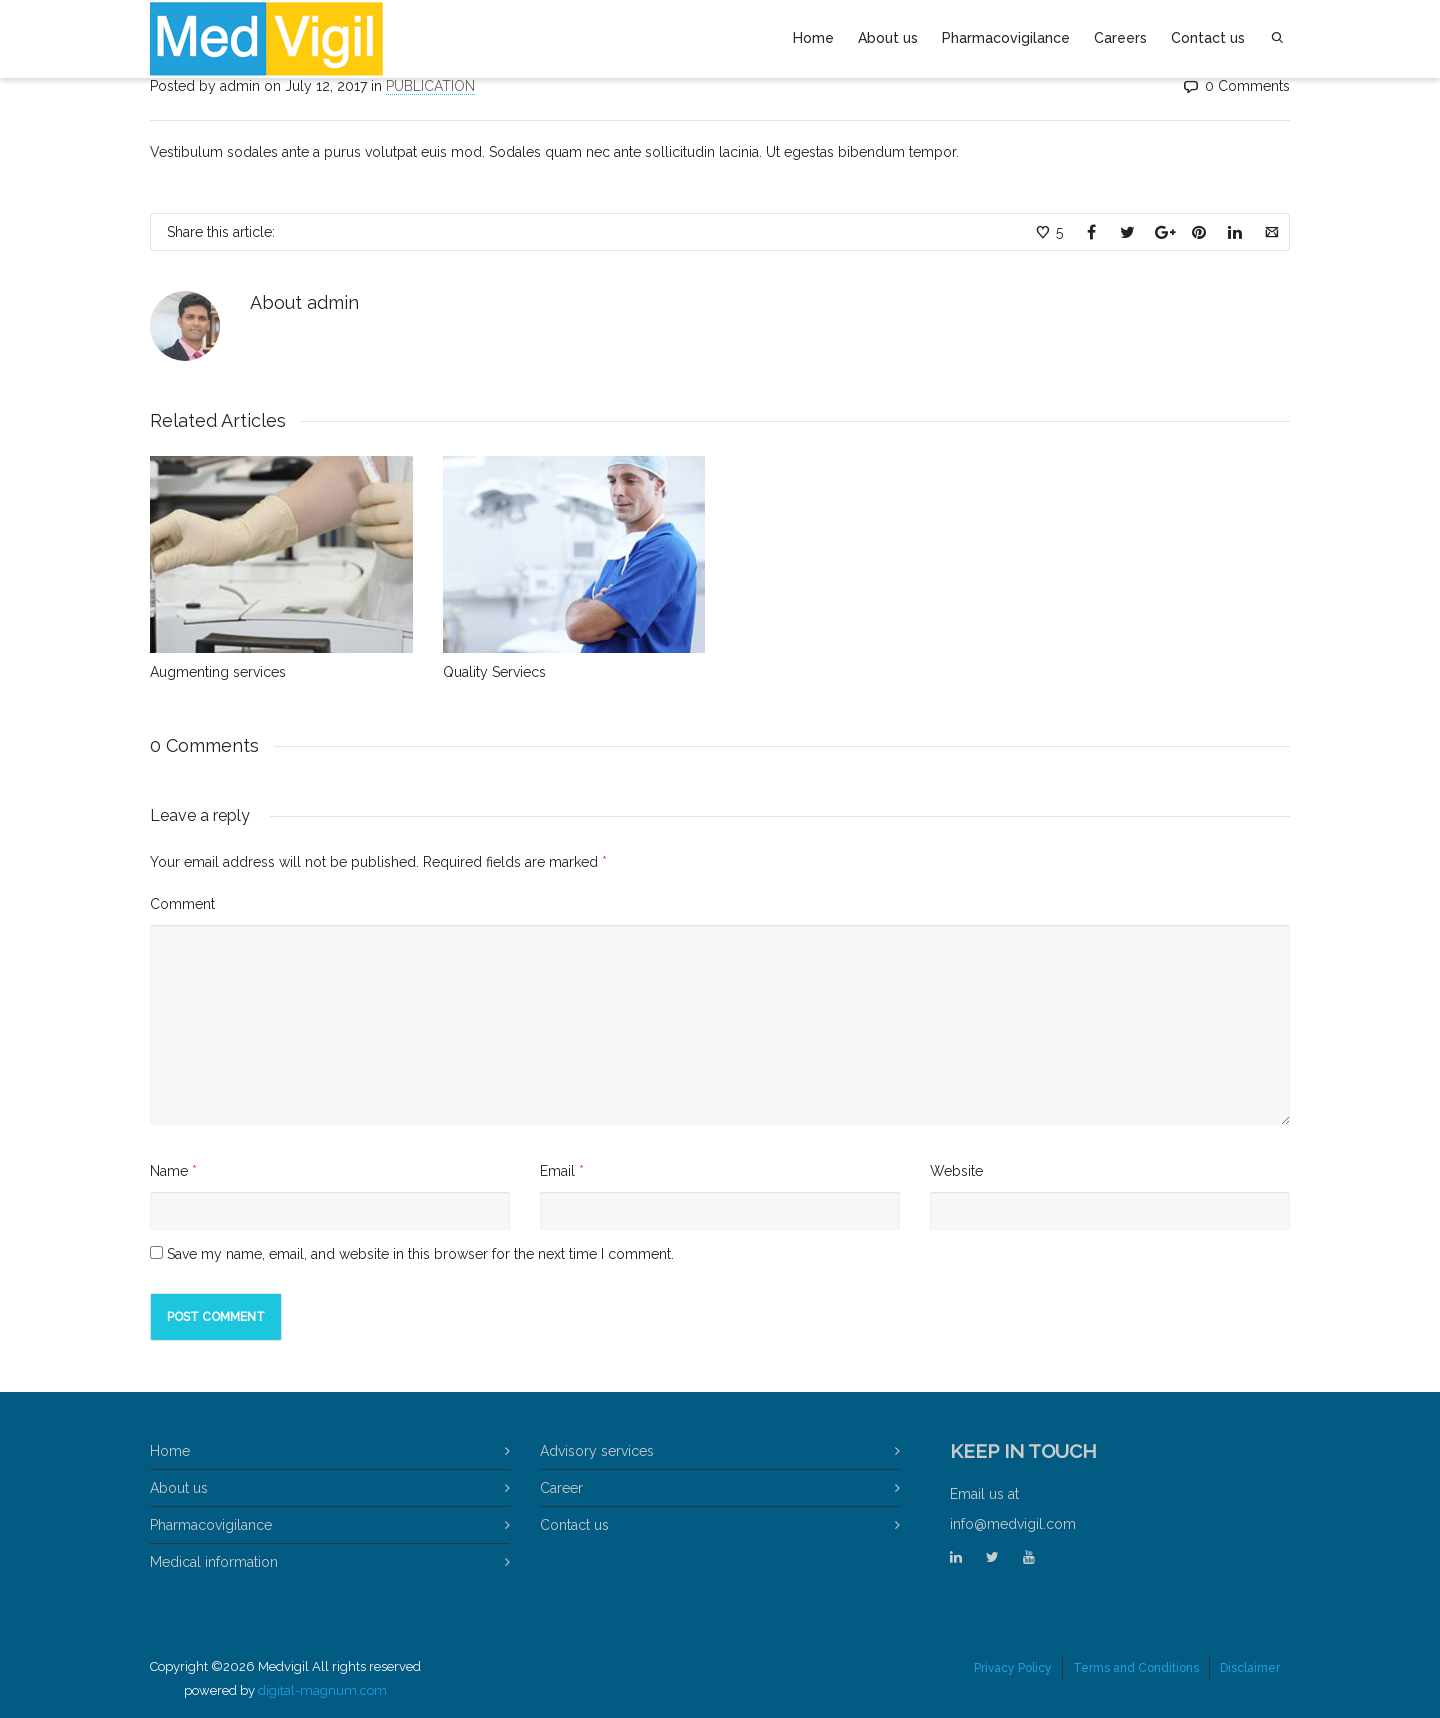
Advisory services (597, 1451)
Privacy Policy (1013, 1668)
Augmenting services (218, 672)
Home (813, 38)
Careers (1120, 38)
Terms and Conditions (1136, 1668)
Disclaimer (1250, 1668)
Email (557, 1171)
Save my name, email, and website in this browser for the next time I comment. (420, 1254)
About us (888, 38)
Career (561, 1488)
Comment (182, 904)
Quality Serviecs (494, 672)
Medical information (214, 1562)
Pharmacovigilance (1006, 38)
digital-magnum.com (322, 1690)
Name (169, 1171)
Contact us (1208, 38)
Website (956, 1171)
